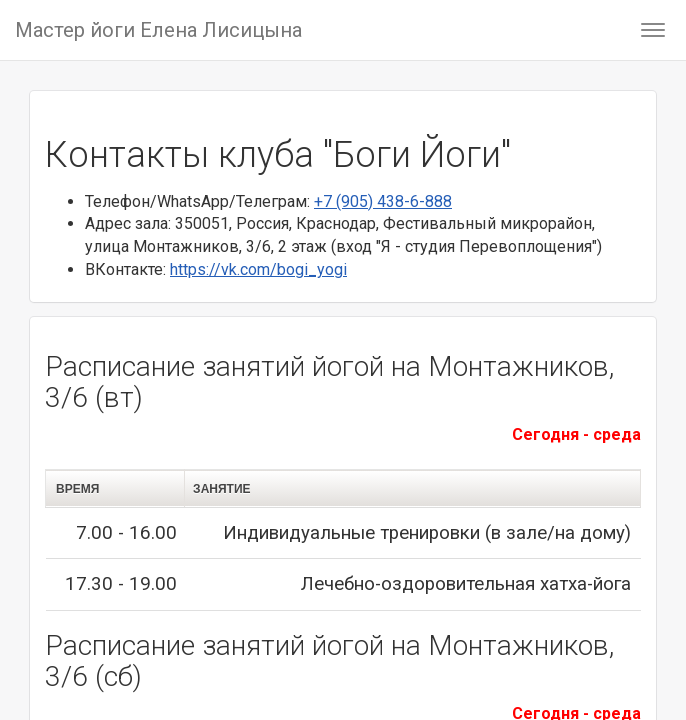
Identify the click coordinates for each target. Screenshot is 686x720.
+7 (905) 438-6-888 (383, 201)
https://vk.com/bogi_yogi (258, 269)
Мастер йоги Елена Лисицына (158, 30)
